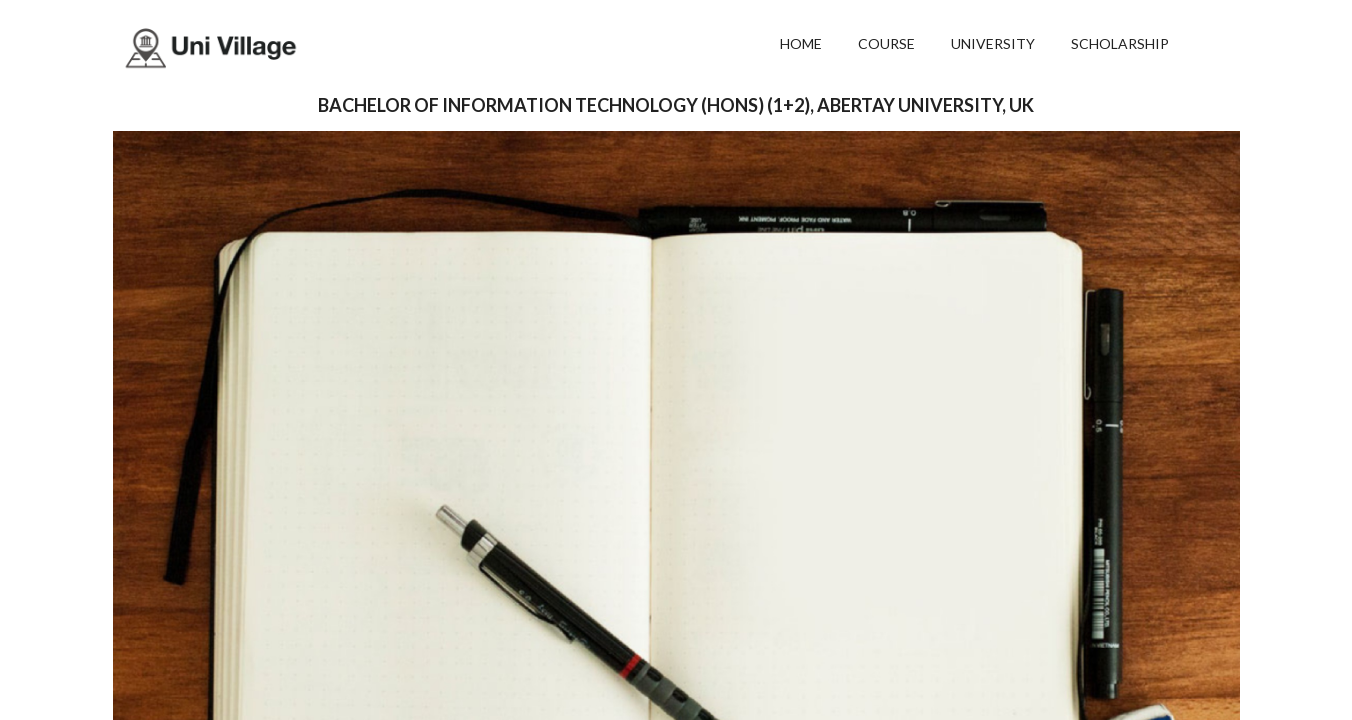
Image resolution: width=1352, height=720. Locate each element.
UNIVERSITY (993, 43)
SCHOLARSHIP (1120, 43)
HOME (801, 43)
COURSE (886, 43)
